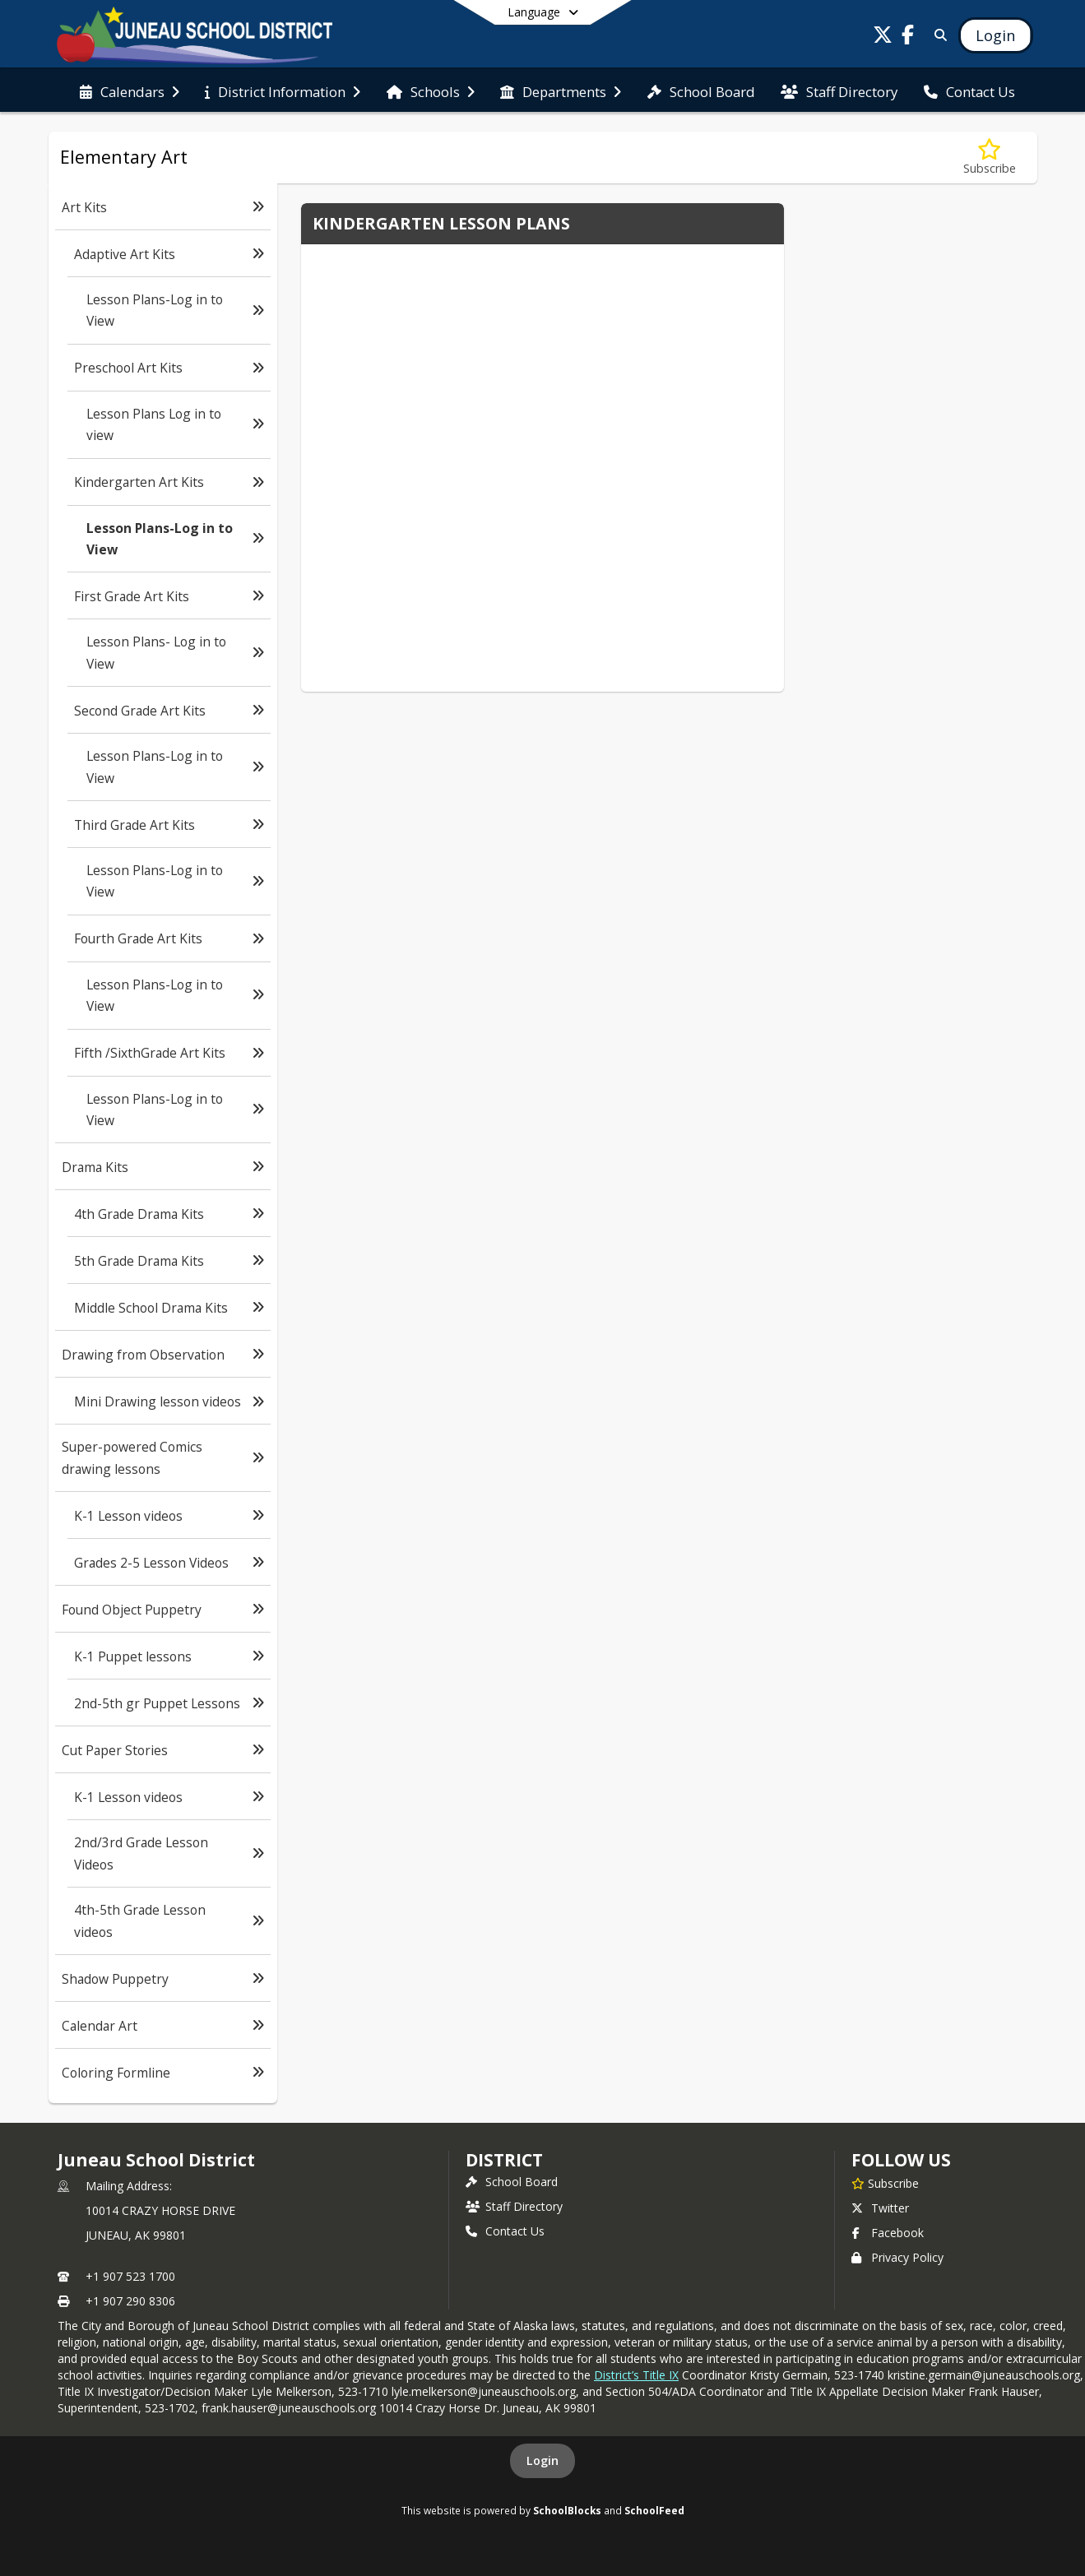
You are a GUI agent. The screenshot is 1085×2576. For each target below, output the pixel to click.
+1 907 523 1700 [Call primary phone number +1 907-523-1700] (130, 2276)
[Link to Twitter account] (882, 37)
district (504, 2159)
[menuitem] (130, 90)
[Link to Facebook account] (907, 37)
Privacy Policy (897, 2257)
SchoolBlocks (567, 2510)
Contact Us (505, 2231)
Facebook (887, 2232)
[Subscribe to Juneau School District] (885, 2183)
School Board (512, 2181)
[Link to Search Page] (937, 35)
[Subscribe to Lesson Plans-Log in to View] (989, 157)
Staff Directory (514, 2206)
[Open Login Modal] (995, 35)
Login (542, 2460)
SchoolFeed (654, 2510)
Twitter (880, 2208)
